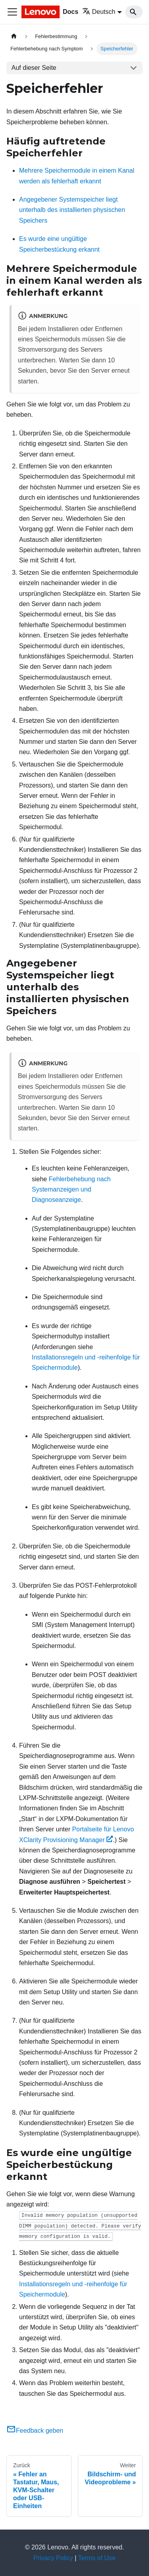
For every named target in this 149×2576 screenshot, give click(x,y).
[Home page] (13, 36)
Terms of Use (97, 2558)
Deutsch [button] (99, 11)
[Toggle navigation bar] (12, 12)
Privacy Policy (53, 2558)
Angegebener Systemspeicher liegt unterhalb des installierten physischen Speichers (72, 210)
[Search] (134, 12)
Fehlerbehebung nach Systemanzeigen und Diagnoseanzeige (71, 1189)
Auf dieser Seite (34, 67)
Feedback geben (34, 2430)
